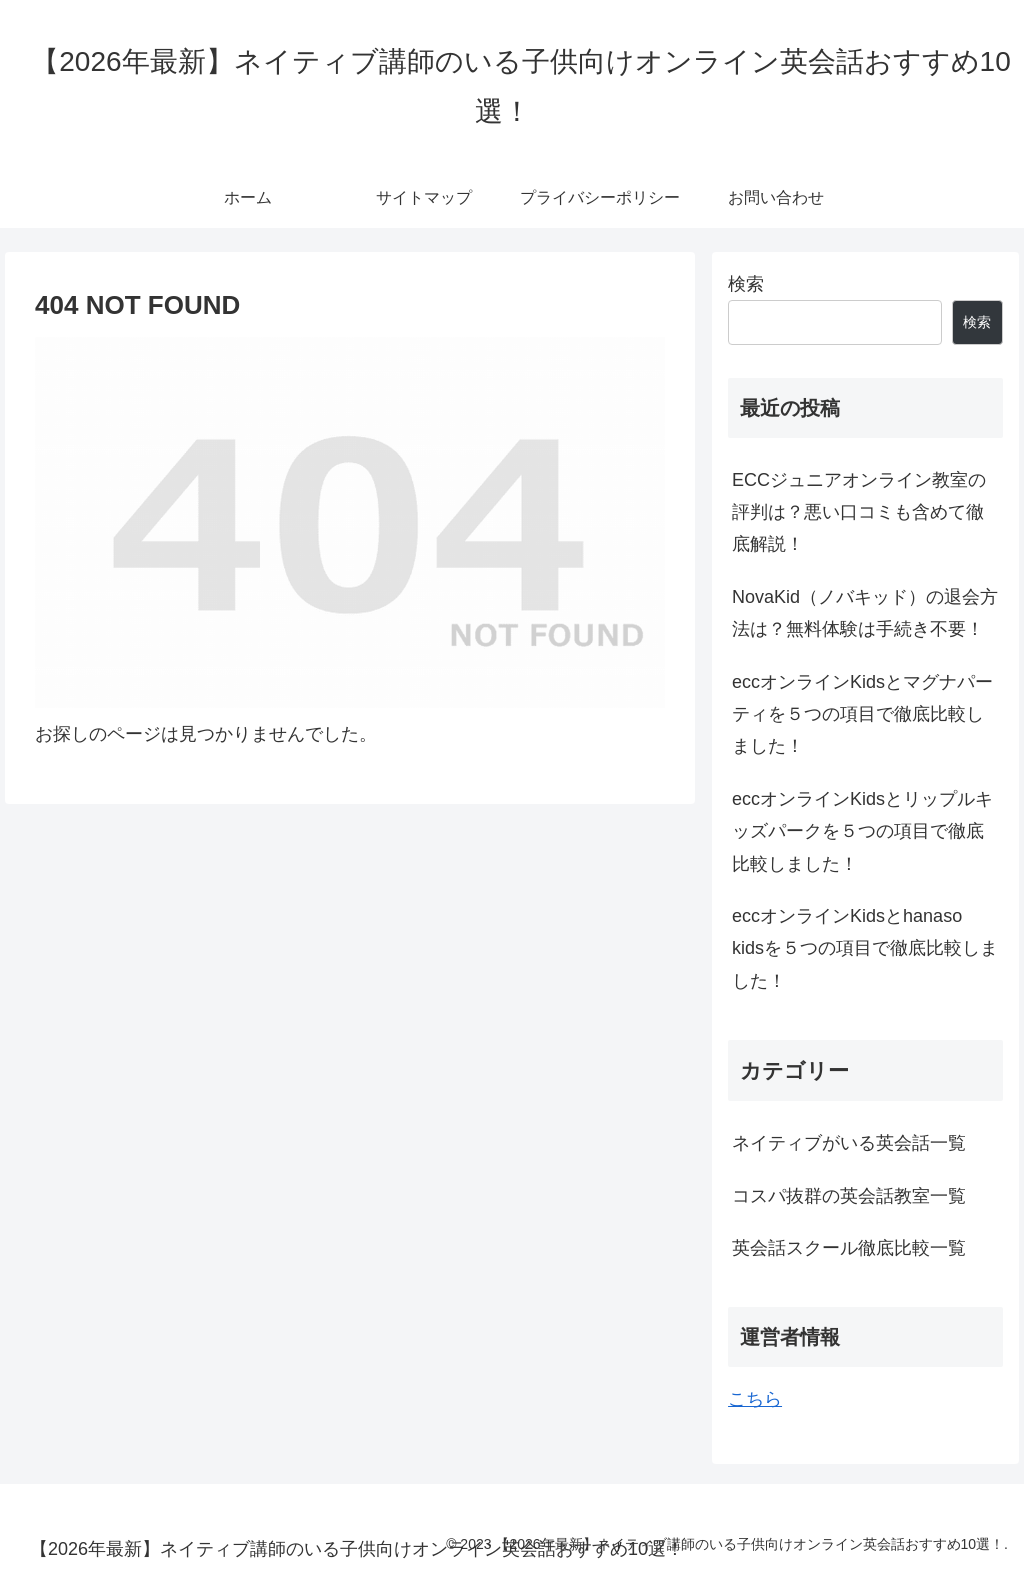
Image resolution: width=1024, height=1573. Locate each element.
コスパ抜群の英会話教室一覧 (849, 1196)
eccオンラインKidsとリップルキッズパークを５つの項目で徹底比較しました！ (862, 831)
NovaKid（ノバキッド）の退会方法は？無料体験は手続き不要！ (865, 613)
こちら (755, 1399)
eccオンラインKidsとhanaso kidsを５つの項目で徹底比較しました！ (865, 948)
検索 (746, 284)
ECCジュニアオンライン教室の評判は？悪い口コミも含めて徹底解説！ (859, 512)
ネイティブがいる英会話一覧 (849, 1143)
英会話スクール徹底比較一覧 (849, 1248)
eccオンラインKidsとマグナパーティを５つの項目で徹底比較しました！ (862, 714)
